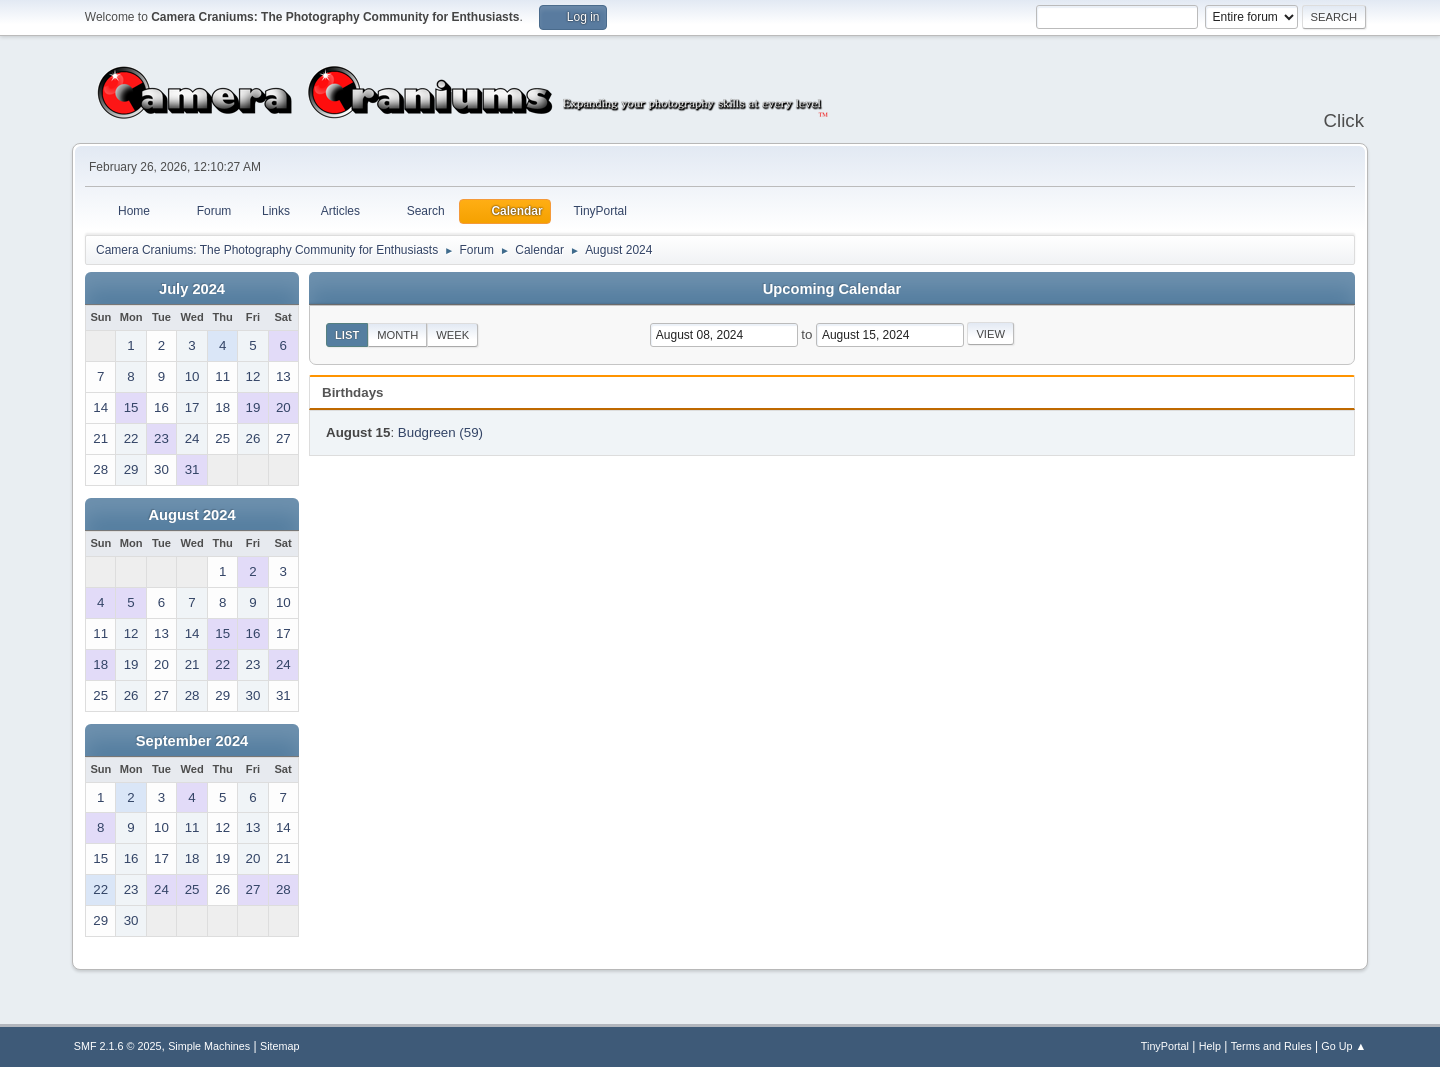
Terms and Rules (1271, 1046)
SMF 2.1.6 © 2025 (118, 1046)
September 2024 (192, 741)
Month (397, 335)
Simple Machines (209, 1046)
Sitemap (280, 1046)
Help (1210, 1046)
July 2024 (192, 289)
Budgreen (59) (440, 432)
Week (452, 335)
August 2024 (191, 515)
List (347, 335)
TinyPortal (1165, 1046)
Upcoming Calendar (832, 289)
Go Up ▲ (1343, 1046)
